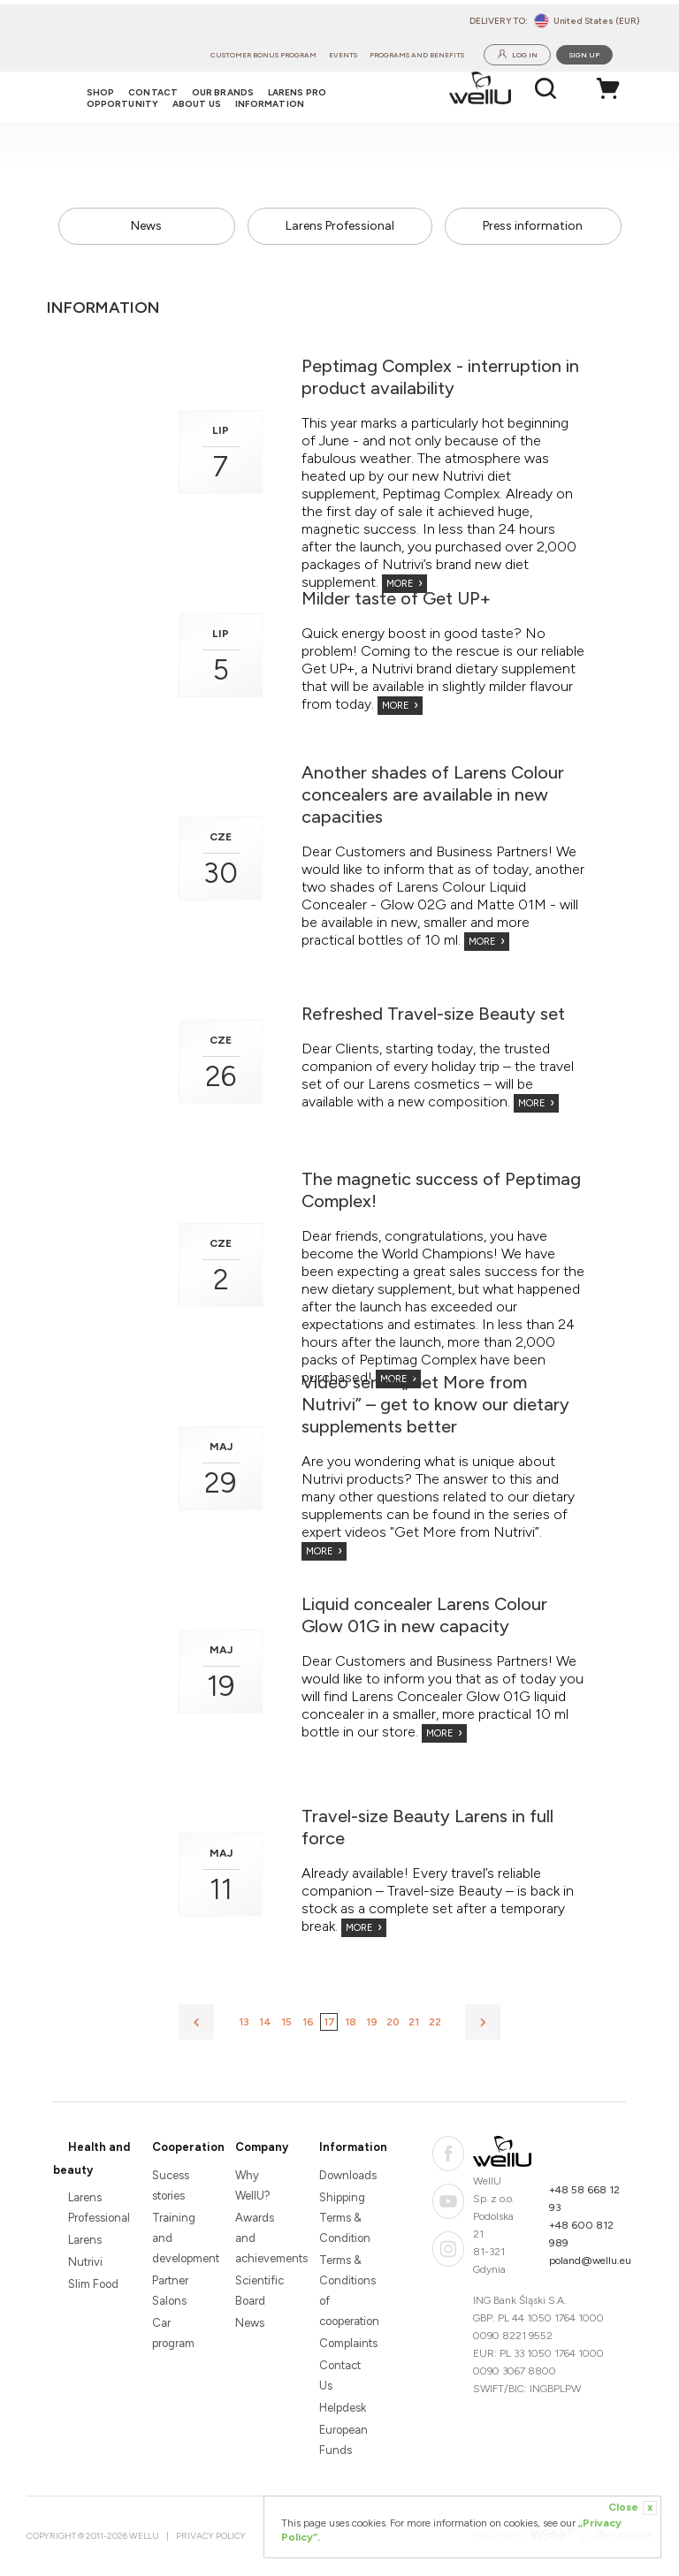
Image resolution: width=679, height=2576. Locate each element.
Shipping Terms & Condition (344, 2218)
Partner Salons (170, 2290)
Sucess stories (170, 2185)
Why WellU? (253, 2185)
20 (393, 2022)
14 (265, 2022)
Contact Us (340, 2375)
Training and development (179, 2238)
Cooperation (188, 2147)
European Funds (343, 2440)
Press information (533, 225)
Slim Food (93, 2284)
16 (308, 2022)
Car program (173, 2333)
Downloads (346, 2175)
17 (329, 2022)
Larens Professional (340, 225)
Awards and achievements (262, 2238)
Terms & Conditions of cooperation (346, 2290)
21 (413, 2022)
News (146, 225)
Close (632, 2508)
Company (261, 2147)
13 (244, 2022)
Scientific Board (259, 2290)
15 (286, 2022)
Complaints (346, 2343)
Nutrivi (85, 2261)
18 (350, 2022)
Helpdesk (342, 2407)
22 (435, 2022)
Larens (85, 2239)
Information (353, 2147)
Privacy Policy (211, 2536)
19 (372, 2022)
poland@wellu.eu (590, 2260)
